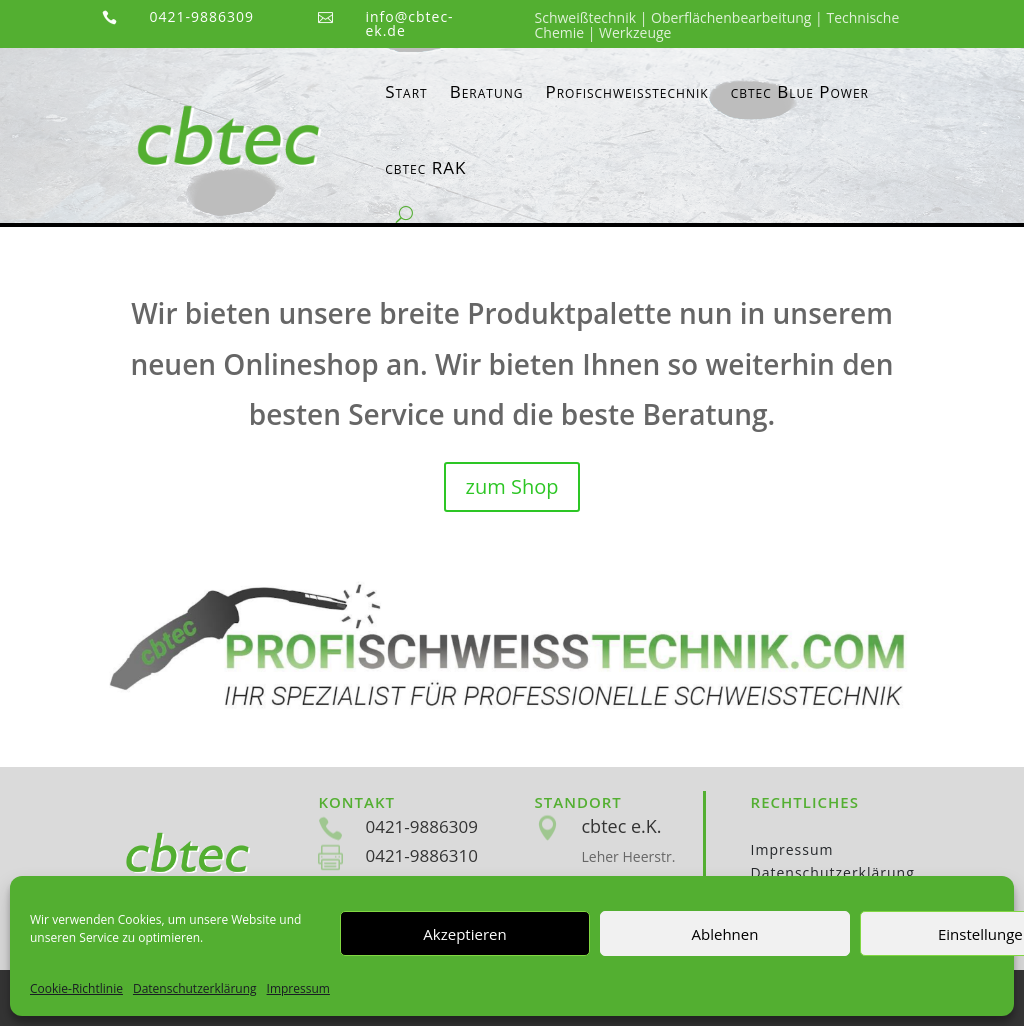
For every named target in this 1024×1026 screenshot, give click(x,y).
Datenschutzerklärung (195, 988)
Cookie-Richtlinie (76, 988)
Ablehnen (725, 934)
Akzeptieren (464, 934)
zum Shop (512, 486)
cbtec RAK (425, 167)
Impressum (298, 988)
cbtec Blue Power (800, 91)
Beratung (487, 91)
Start (406, 91)
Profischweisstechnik (626, 91)
